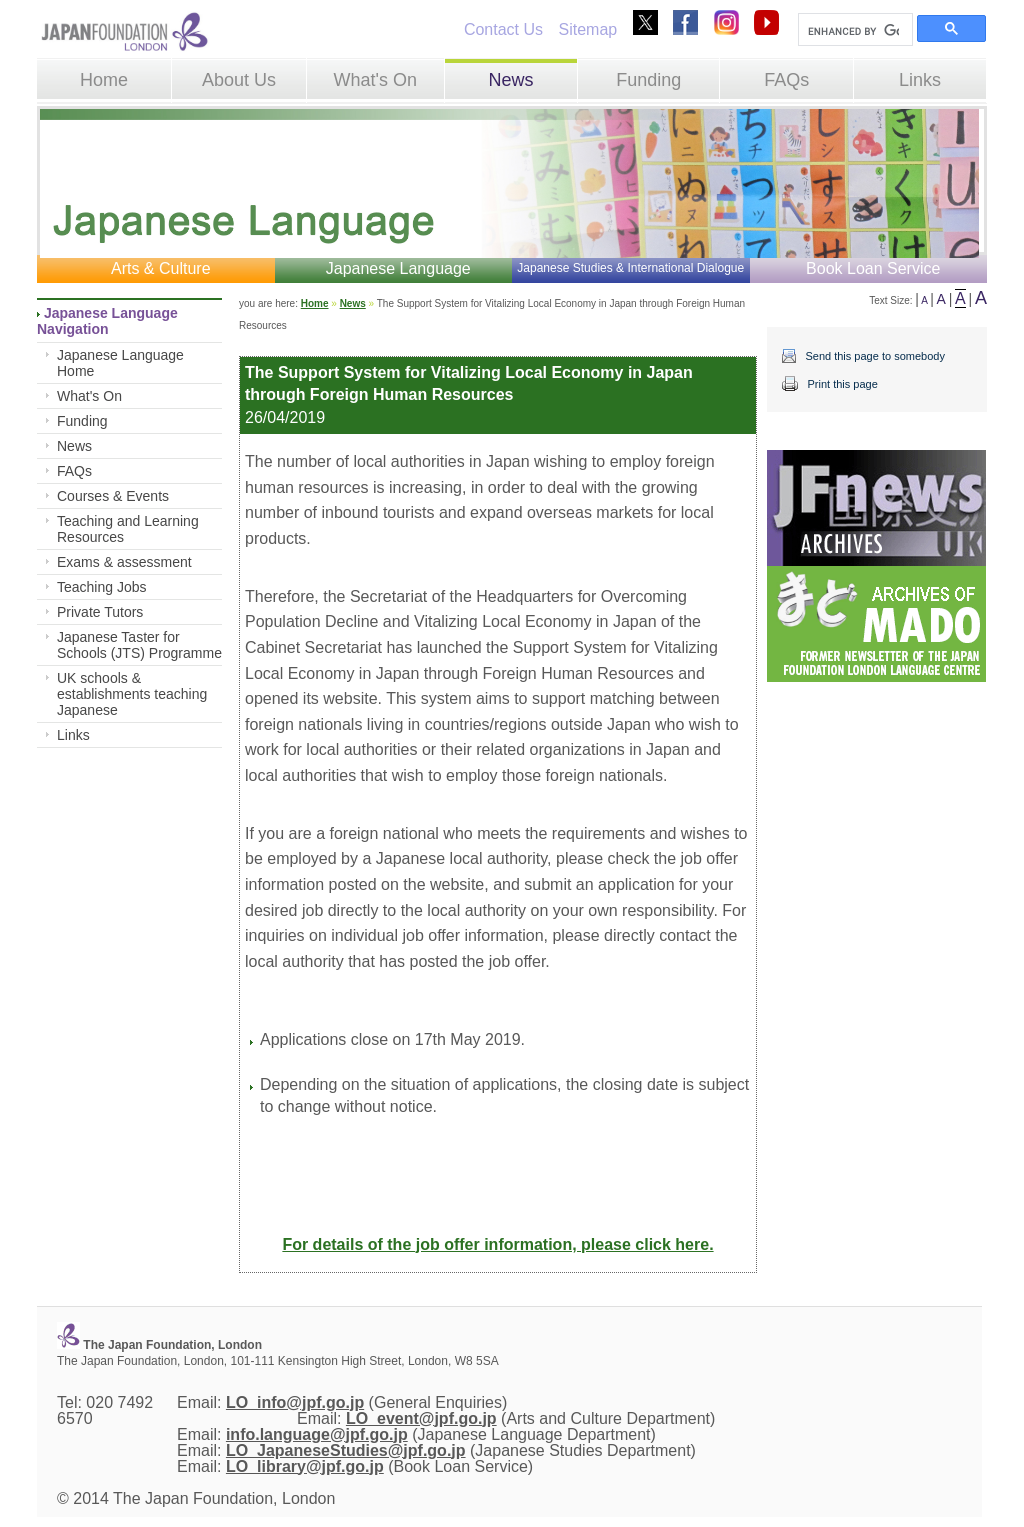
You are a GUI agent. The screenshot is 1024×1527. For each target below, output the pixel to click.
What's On (374, 80)
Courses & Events (113, 496)
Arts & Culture (161, 268)
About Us (239, 80)
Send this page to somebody (874, 356)
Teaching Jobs (102, 587)
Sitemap (587, 29)
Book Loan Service (873, 268)
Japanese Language (398, 268)
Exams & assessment (124, 562)
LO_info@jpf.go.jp (295, 1402)
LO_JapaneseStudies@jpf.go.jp (346, 1450)
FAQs (786, 80)
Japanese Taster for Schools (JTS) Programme (139, 645)
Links (920, 80)
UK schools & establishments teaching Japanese (132, 694)
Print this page (842, 384)
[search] (853, 31)
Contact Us (503, 29)
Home (104, 80)
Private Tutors (100, 612)
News (510, 80)
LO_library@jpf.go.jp (305, 1466)
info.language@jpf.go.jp (317, 1434)
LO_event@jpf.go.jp (421, 1418)
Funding (648, 80)
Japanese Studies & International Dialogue (630, 268)
